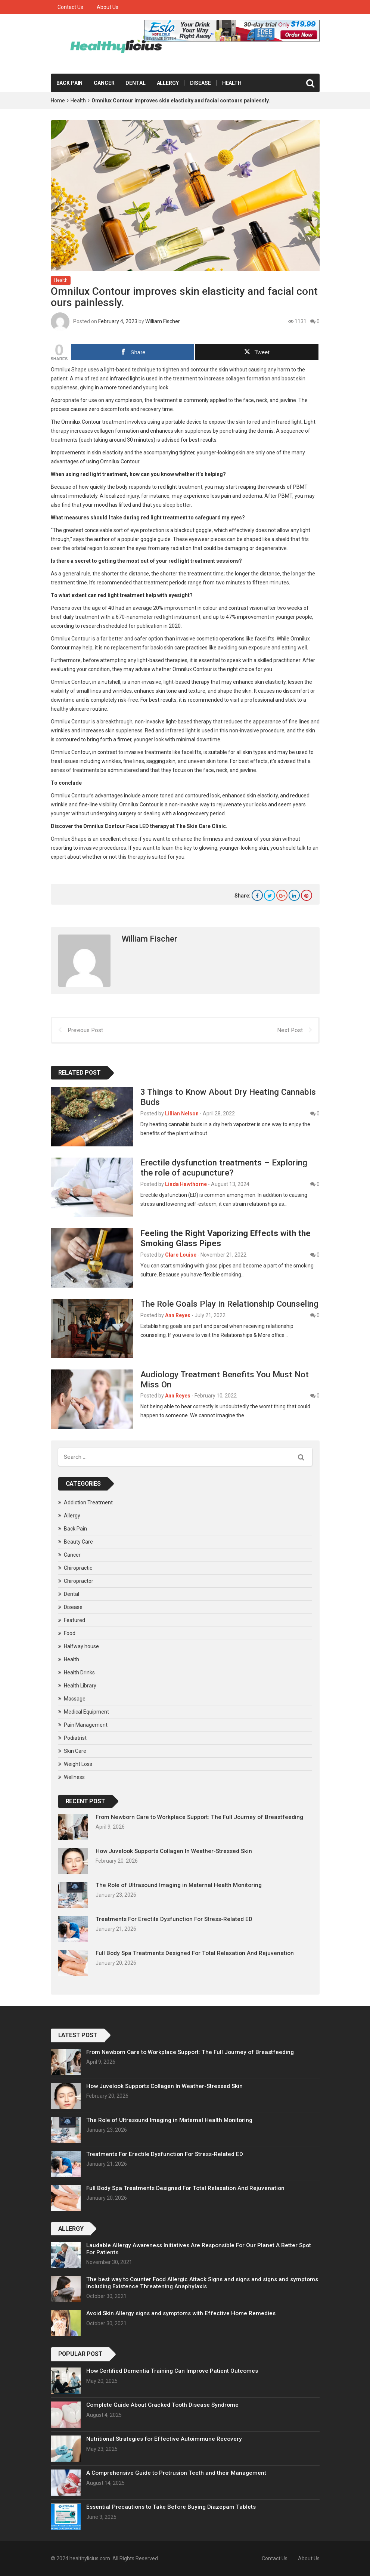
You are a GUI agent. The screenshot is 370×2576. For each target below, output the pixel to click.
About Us (107, 7)
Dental (135, 83)
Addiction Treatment (88, 1502)
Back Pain (69, 83)
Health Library (80, 1685)
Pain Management (86, 1724)
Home (58, 101)
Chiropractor (78, 1581)
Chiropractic (78, 1567)
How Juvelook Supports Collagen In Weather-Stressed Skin (174, 1850)
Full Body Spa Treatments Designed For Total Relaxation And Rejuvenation (195, 1952)
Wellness (74, 1777)
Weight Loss (78, 1764)
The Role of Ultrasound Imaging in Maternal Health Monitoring (179, 1884)
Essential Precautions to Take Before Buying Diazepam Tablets (171, 2507)
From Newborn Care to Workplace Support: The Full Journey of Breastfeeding (199, 1816)
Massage (74, 1698)
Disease (200, 83)
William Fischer (162, 321)
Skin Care (75, 1751)
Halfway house (81, 1646)
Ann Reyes (177, 1315)
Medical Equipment (86, 1711)
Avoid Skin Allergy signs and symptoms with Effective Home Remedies (181, 2313)
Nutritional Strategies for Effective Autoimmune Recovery (164, 2439)
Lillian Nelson (182, 1113)
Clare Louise (180, 1254)
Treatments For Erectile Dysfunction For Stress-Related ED (174, 1918)
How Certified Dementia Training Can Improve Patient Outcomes (172, 2370)
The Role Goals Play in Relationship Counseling (229, 1304)
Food (69, 1633)
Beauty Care (78, 1541)
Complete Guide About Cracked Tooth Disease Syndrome (162, 2405)
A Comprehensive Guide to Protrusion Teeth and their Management (176, 2473)
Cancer (104, 83)
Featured (74, 1620)
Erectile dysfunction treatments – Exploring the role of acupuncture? (223, 1167)
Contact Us (70, 7)
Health (232, 83)
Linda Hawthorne (186, 1184)
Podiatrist (75, 1738)
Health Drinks (79, 1672)
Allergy (168, 83)
